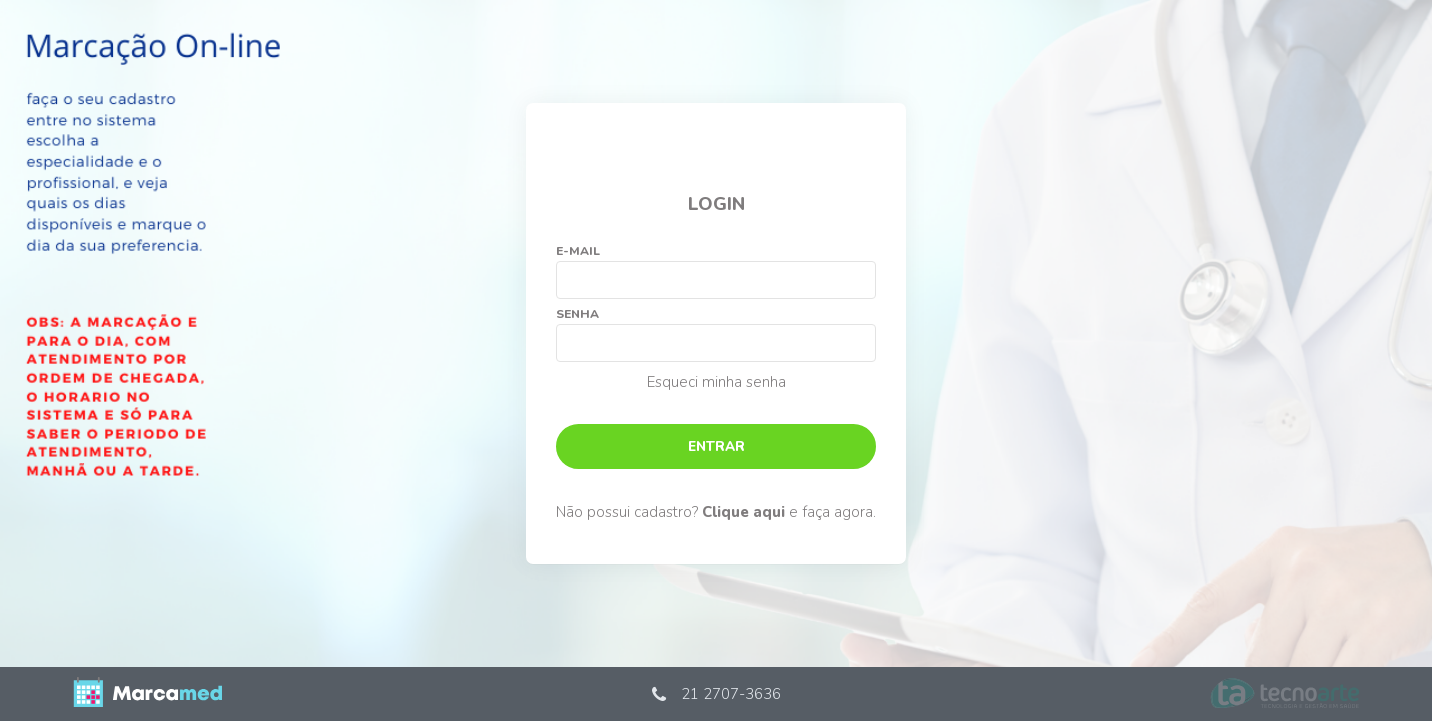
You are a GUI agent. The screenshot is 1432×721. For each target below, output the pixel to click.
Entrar (716, 446)
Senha (577, 314)
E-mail (578, 251)
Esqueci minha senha (716, 382)
